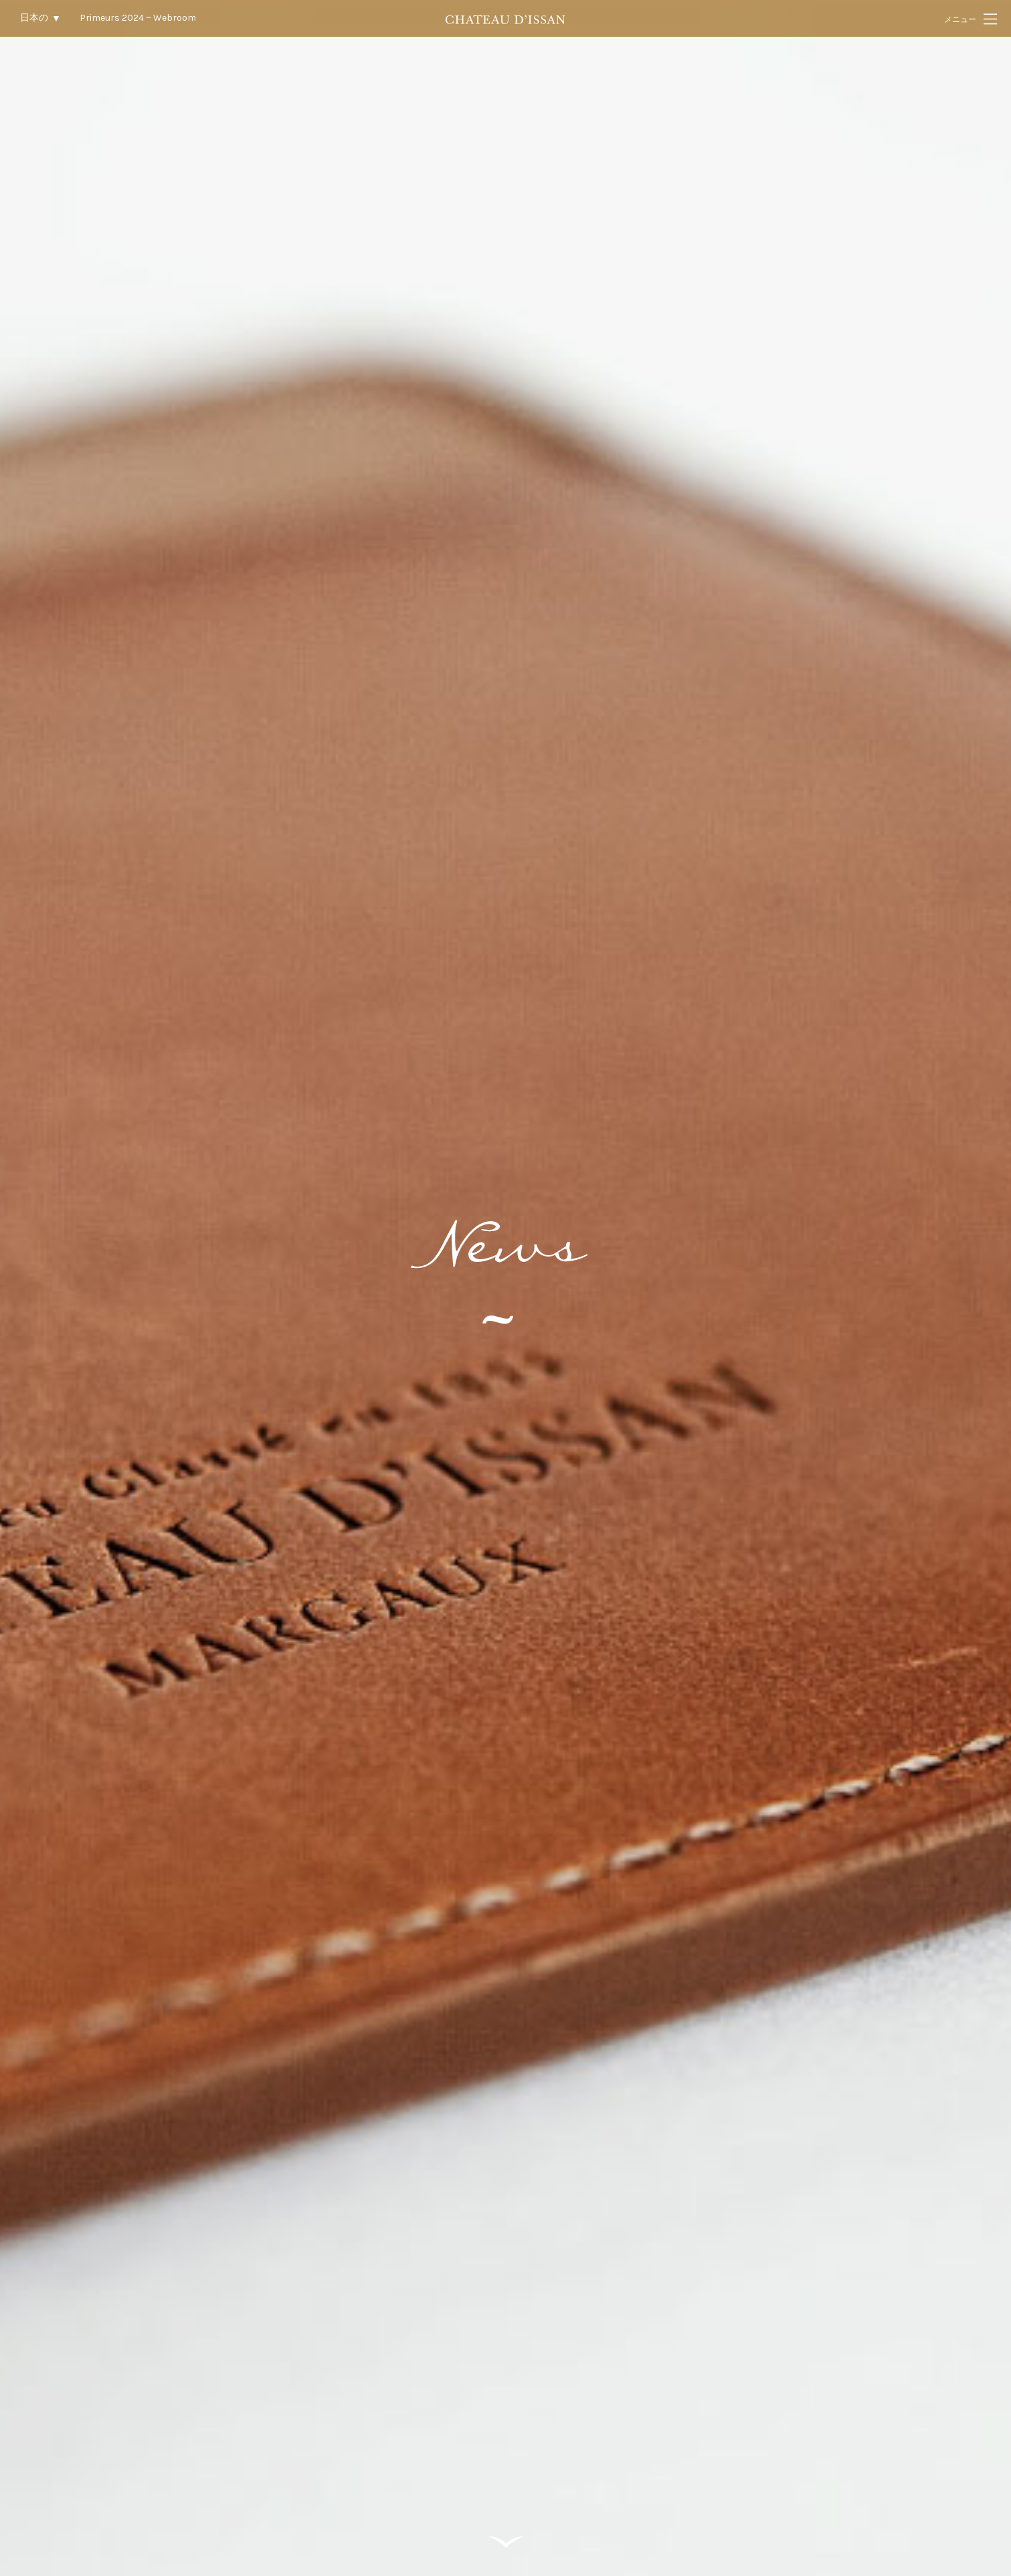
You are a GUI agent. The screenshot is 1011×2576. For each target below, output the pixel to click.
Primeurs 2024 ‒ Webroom (138, 17)
